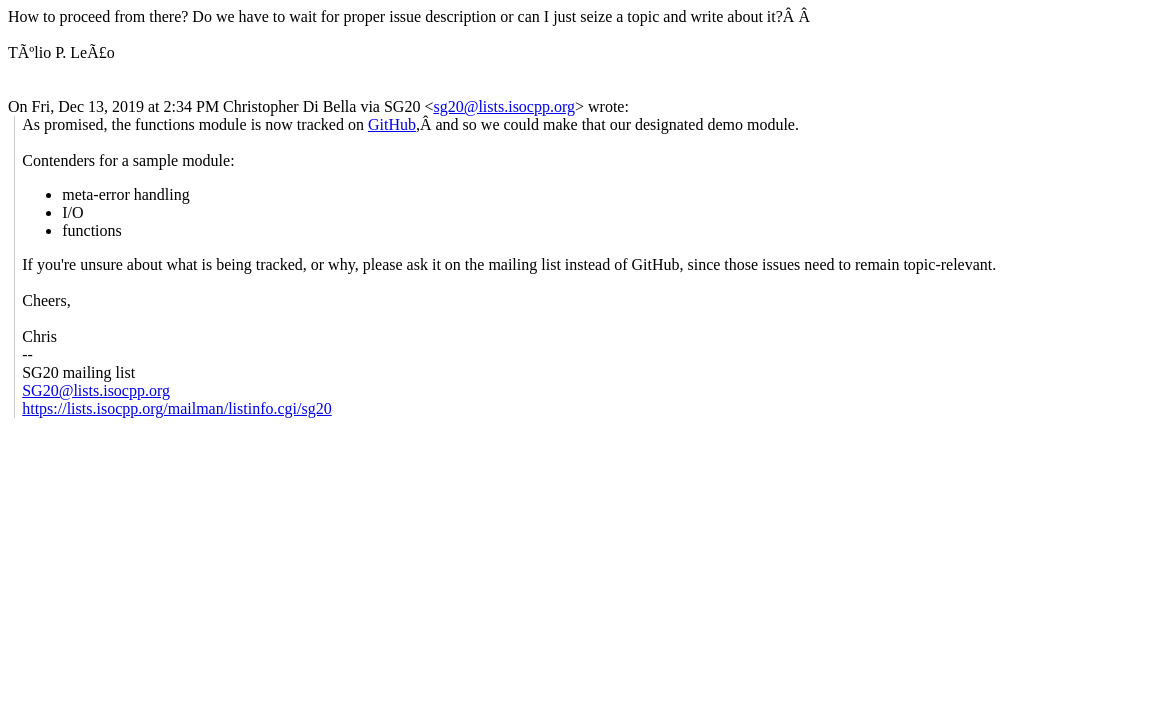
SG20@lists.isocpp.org (96, 390)
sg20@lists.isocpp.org (504, 106)
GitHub (392, 124)
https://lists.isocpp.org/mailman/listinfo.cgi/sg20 (176, 408)
